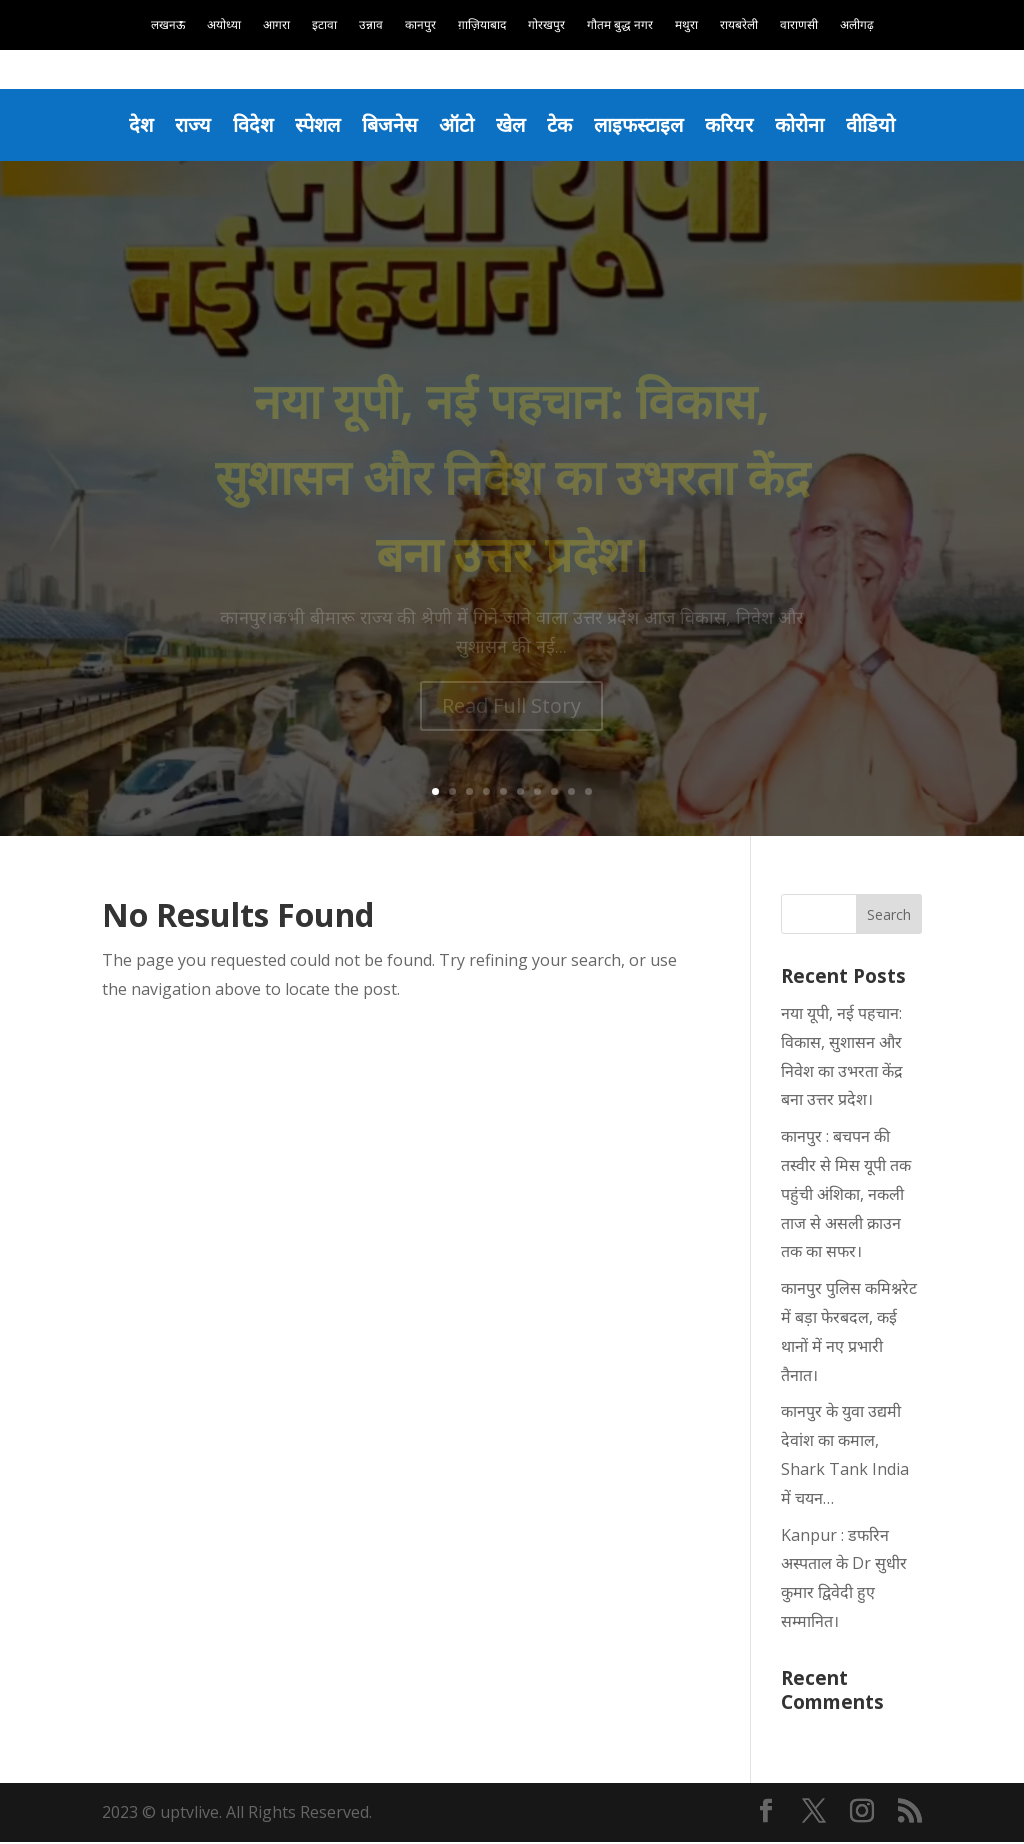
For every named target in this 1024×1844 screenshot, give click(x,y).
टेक (562, 125)
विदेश (243, 125)
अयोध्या (224, 25)
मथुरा (686, 25)
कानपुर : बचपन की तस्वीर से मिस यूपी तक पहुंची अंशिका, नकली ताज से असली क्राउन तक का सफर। (846, 1195)
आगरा (276, 25)
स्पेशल (310, 125)
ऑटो (455, 125)
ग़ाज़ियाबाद (482, 25)
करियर (738, 125)
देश (127, 125)
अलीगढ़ (857, 25)
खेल (511, 125)
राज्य (181, 125)
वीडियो (885, 125)
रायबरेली (739, 25)
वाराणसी (799, 25)
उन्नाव (371, 25)
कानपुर (420, 25)
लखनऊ (168, 25)
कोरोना (812, 125)
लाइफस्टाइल (644, 125)
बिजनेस (385, 125)
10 (588, 793)
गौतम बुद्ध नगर (620, 25)
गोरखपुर (546, 25)
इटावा (324, 25)
